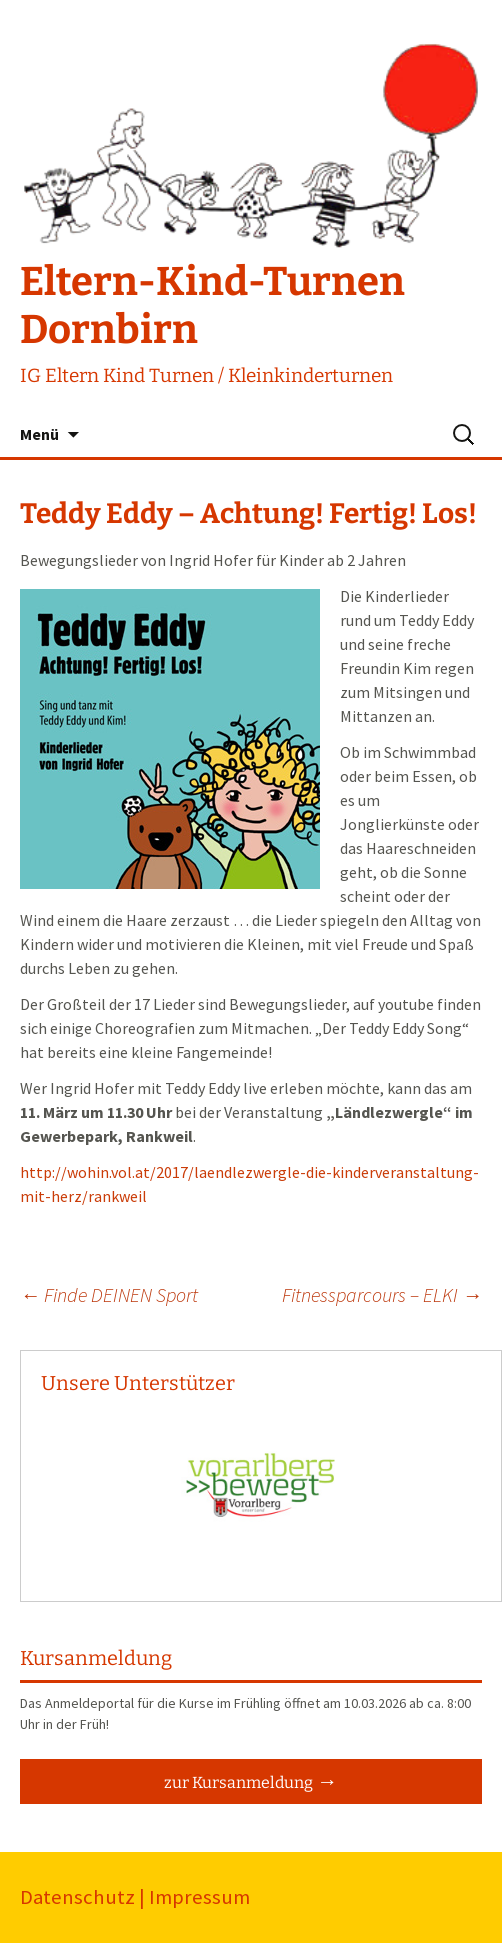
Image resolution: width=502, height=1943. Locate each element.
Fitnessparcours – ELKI (382, 1294)
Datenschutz (77, 1897)
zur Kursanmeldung (238, 1782)
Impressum (199, 1897)
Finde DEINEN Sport (109, 1294)
